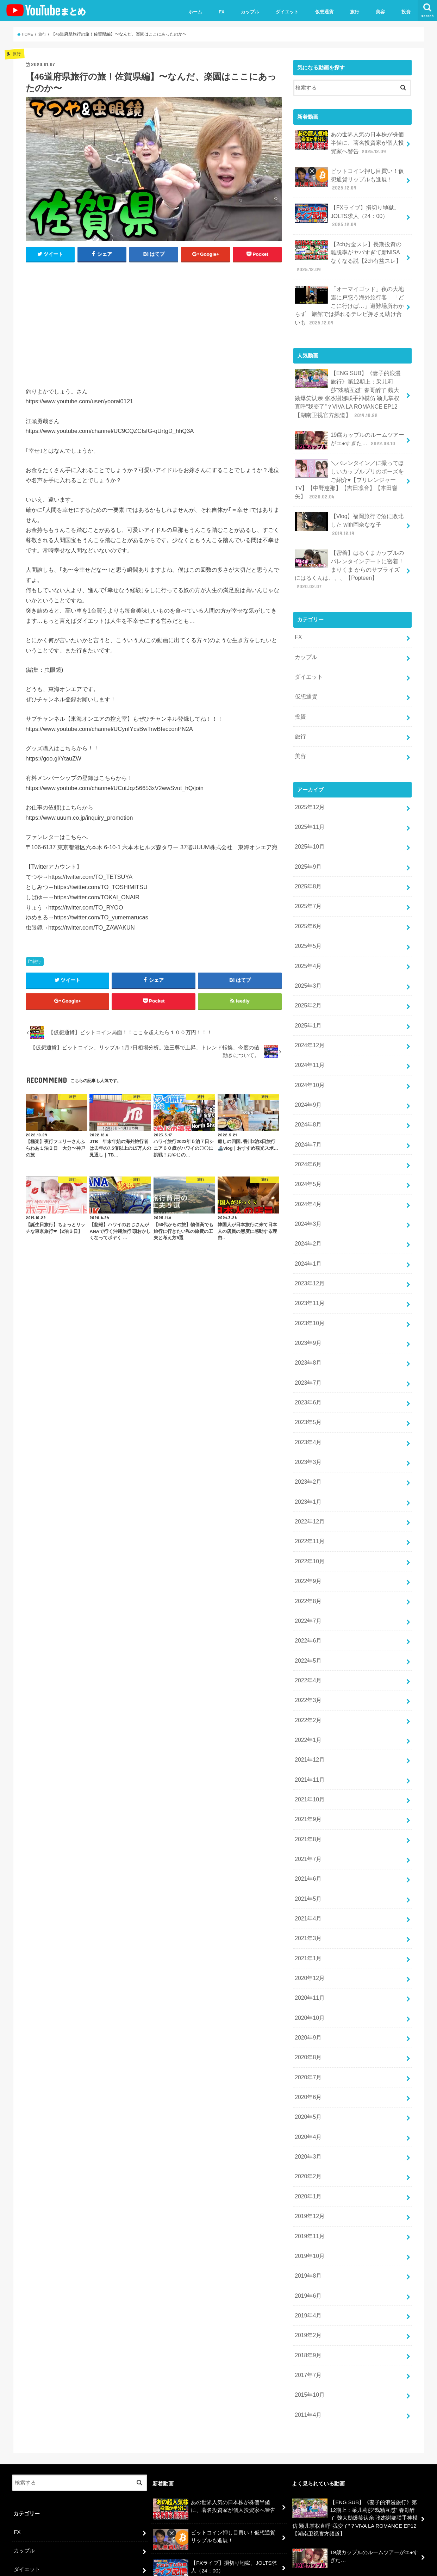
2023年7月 (307, 1296)
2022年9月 (307, 1482)
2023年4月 (307, 1352)
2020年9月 (307, 1911)
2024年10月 (309, 1016)
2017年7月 (307, 2227)
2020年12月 (309, 1855)
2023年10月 (309, 1240)
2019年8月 (307, 2134)
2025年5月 (307, 886)
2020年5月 (307, 1985)
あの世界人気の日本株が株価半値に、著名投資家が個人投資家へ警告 (350, 141)
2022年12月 (309, 1426)
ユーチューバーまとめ (358, 2565)
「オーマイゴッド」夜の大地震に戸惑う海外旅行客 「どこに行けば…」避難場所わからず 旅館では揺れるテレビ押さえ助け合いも (350, 294)
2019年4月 (307, 2171)
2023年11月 (309, 1221)
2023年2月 (307, 1389)
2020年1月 (307, 2060)
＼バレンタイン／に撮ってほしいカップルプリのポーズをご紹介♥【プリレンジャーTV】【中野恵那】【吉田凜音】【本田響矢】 (350, 460)
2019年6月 (307, 2153)
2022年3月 (307, 1594)
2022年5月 (307, 1557)
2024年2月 (307, 1165)
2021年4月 (307, 1799)
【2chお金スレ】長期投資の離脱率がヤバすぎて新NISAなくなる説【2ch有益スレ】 (348, 248)
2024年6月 (307, 1091)
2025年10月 (309, 793)
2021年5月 (307, 1780)
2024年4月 (307, 1128)
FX (222, 11)
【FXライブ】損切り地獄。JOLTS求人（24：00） (345, 210)
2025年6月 (307, 867)
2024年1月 (307, 1184)
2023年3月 (307, 1370)
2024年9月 (307, 1035)
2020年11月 (309, 1873)
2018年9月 (307, 2209)
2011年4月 (307, 2265)
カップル (250, 11)
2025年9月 (307, 811)
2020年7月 (307, 1948)
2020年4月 (307, 2004)
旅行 (354, 11)
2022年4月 (307, 1575)
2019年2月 (307, 2190)
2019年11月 (309, 2097)
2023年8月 (307, 1277)
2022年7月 (307, 1519)
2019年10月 (309, 2116)
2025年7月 (307, 849)
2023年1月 (307, 1408)
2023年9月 (307, 1259)
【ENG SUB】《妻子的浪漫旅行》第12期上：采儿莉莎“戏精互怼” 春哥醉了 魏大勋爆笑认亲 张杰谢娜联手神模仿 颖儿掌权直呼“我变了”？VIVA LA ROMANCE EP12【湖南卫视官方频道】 (349, 379)
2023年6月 (307, 1314)
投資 (406, 11)
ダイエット (287, 11)
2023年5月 (307, 1333)
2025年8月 (307, 830)
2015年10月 (309, 2246)
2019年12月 (309, 2078)
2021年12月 (309, 1650)
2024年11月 (309, 998)
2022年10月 (309, 1464)
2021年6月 (307, 1762)
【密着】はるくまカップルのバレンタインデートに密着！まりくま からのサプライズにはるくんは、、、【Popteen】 (350, 532)
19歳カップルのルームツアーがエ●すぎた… (350, 423)
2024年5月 (307, 1110)
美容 (380, 11)
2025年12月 (309, 756)
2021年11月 (309, 1668)
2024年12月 (309, 979)
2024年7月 (307, 1072)
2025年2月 (307, 942)
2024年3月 (307, 1147)
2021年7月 (307, 1743)
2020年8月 (307, 1929)
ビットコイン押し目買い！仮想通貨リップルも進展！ (350, 176)
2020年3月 (307, 2022)
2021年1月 (307, 1836)
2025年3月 (307, 923)
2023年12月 (309, 1203)
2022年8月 (307, 1501)
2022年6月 (307, 1538)
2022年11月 (309, 1445)
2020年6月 (307, 1967)
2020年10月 (309, 1892)
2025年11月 (309, 774)
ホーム (195, 11)
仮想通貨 (324, 11)
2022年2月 (307, 1613)
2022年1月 (307, 1631)
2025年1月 (307, 960)
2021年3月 (307, 1817)
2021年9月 (307, 1706)
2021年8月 (307, 1724)
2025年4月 (307, 905)
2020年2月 (307, 2041)
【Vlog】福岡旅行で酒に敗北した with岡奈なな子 (349, 500)
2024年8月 (307, 1054)
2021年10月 (309, 1687)
